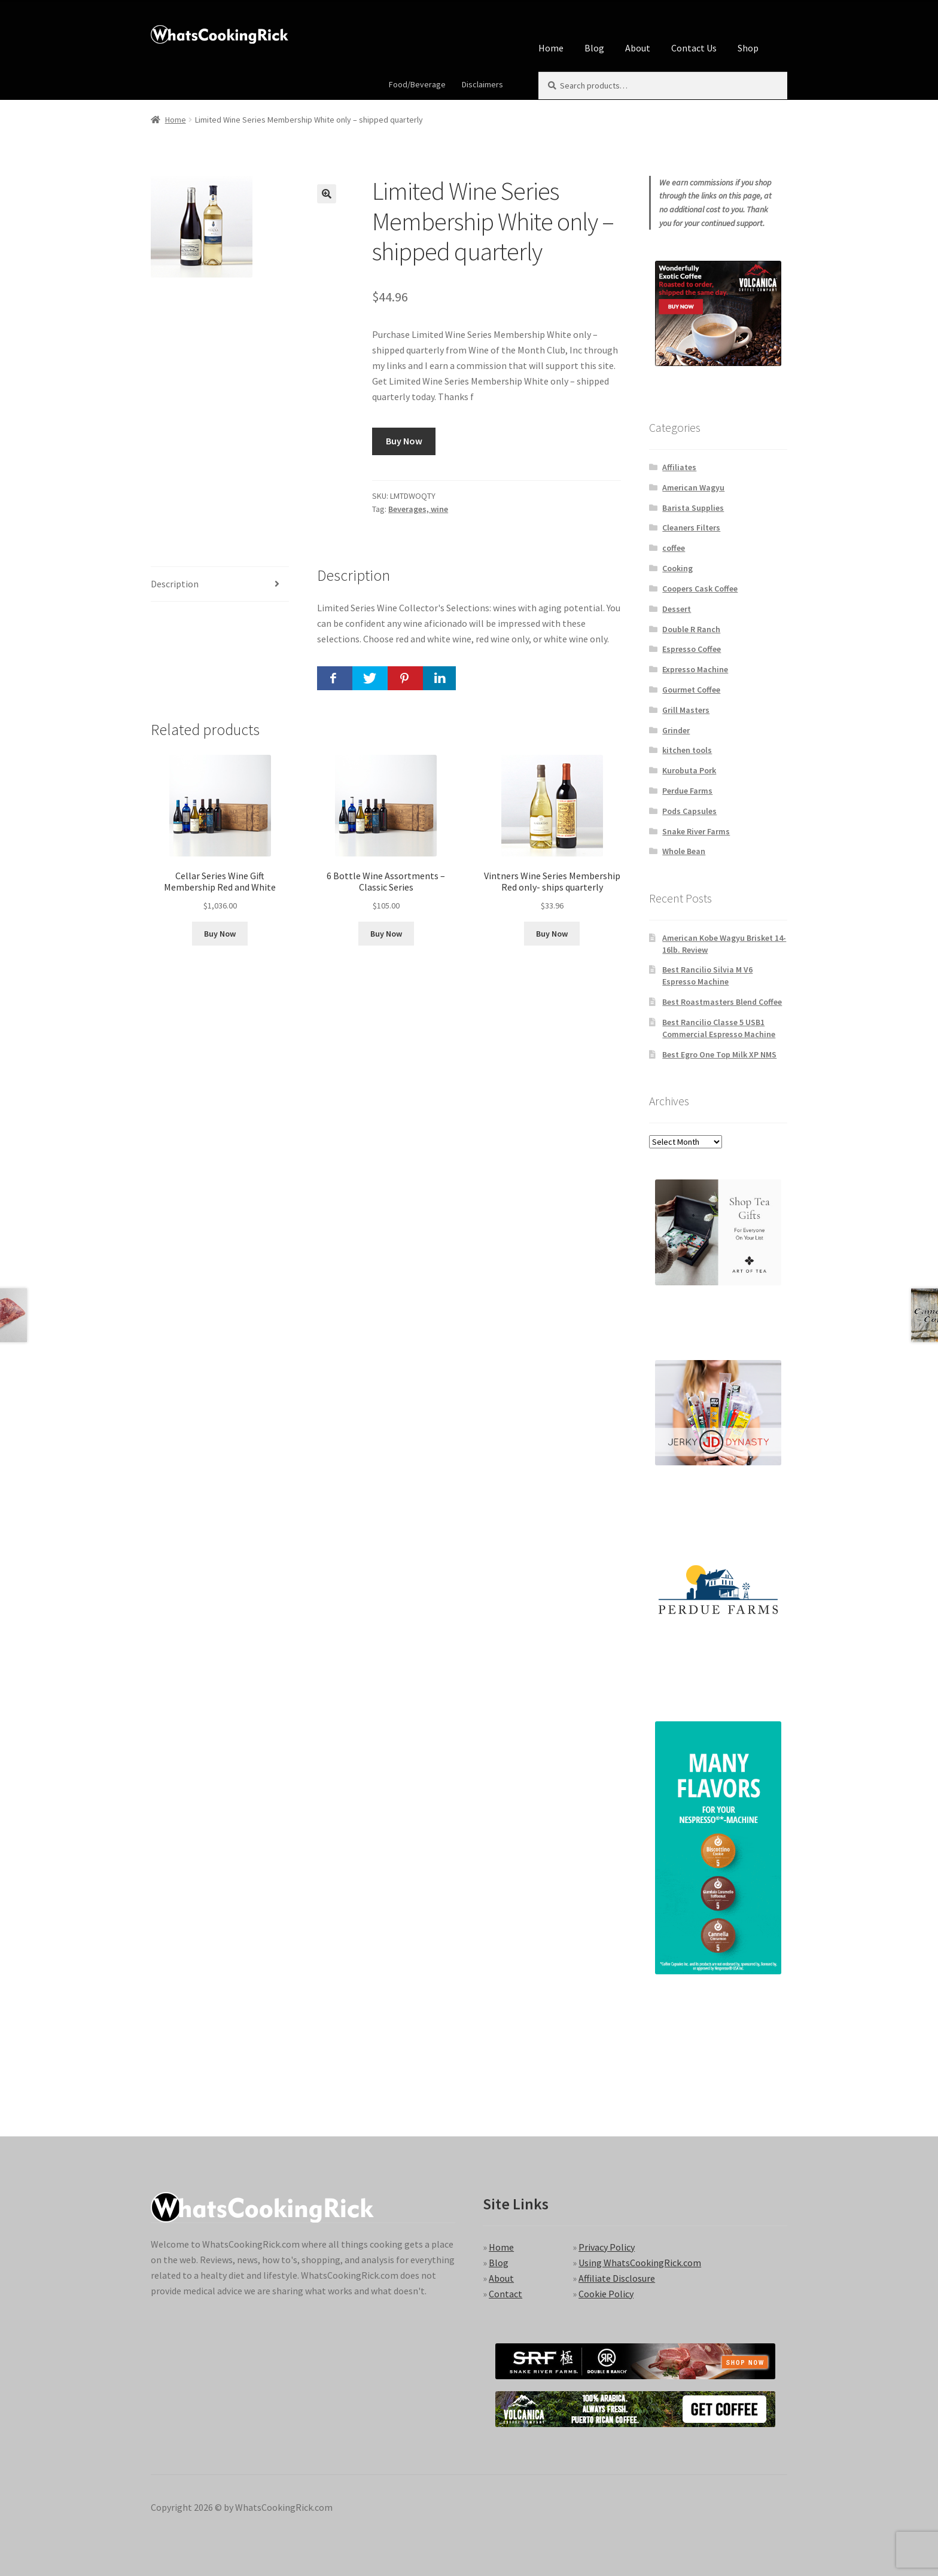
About (637, 48)
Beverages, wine (418, 509)
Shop (748, 48)
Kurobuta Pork (689, 770)
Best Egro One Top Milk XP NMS (719, 1054)
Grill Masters (685, 710)
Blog (594, 48)
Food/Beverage (417, 84)
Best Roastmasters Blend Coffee (722, 1001)
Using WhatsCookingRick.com (639, 2263)
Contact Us (694, 48)
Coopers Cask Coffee (700, 588)
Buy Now (404, 441)
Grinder (676, 730)
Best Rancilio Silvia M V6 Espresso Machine (707, 975)
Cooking (677, 568)
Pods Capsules (689, 811)
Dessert (676, 608)
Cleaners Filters (691, 527)
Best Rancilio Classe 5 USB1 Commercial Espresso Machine (718, 1028)
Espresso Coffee (691, 649)
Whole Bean (683, 851)
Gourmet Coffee (691, 689)
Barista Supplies (693, 507)
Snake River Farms (696, 831)
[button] (326, 193)
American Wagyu (693, 487)
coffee (673, 547)
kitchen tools (687, 750)
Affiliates (679, 467)
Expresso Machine (695, 669)
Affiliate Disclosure (616, 2278)
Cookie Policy (606, 2294)
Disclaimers (482, 84)
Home (551, 48)
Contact (505, 2294)
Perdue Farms (687, 790)
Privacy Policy (606, 2247)
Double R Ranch (691, 629)
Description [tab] (175, 584)
